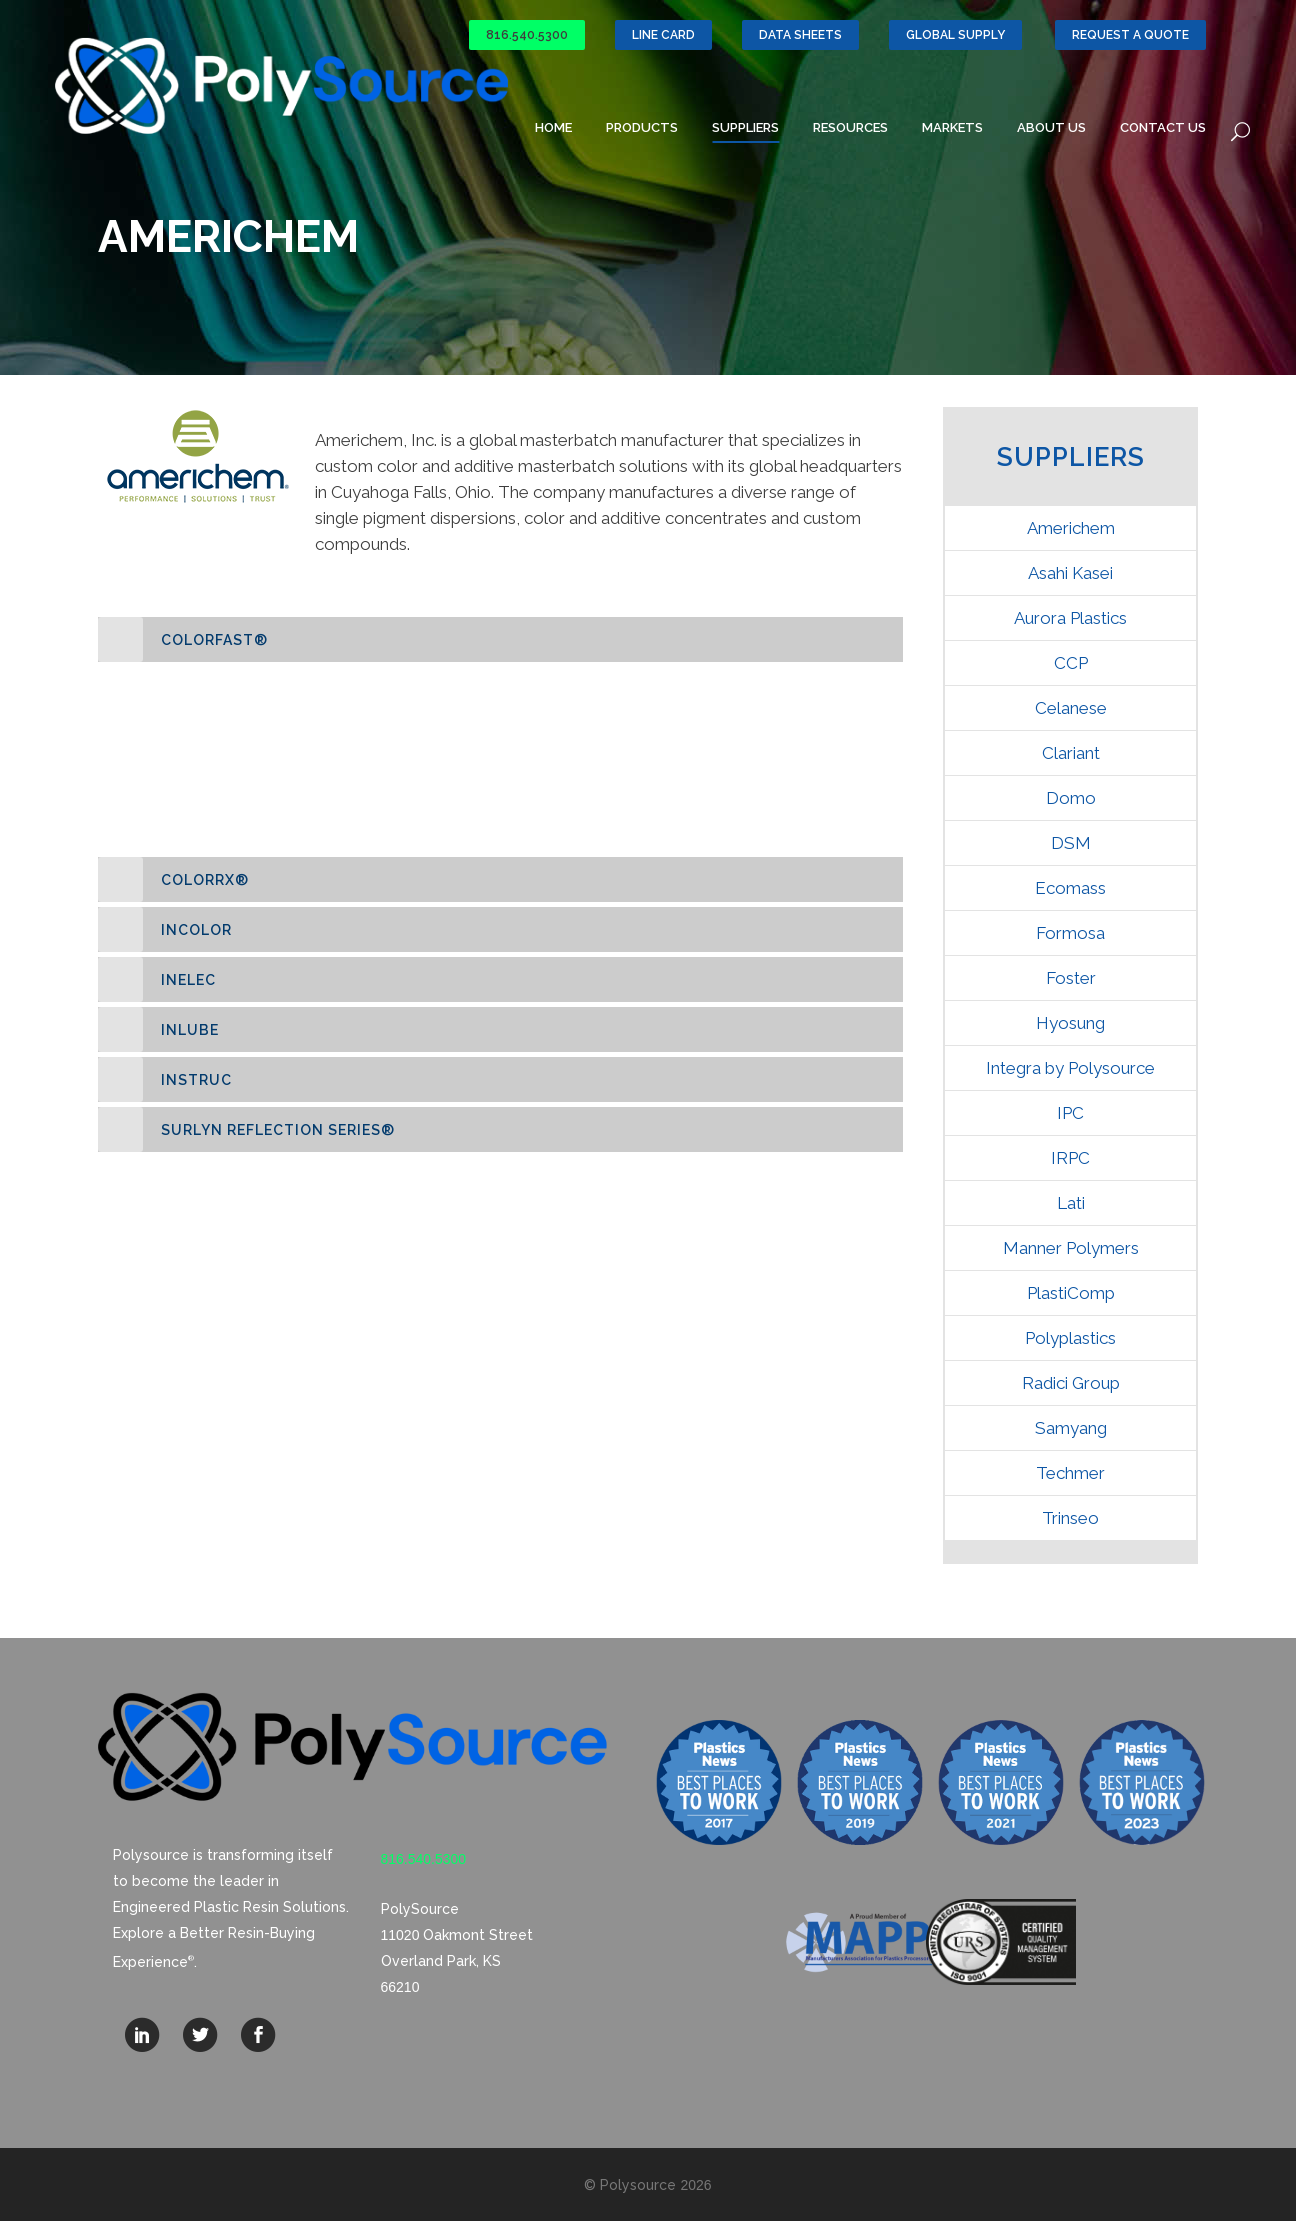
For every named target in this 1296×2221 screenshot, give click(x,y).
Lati (1071, 1203)
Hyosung (1070, 1023)
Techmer (1070, 1473)
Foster (1071, 978)
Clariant (1071, 753)
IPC (1070, 1113)
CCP (1071, 663)
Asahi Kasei (1070, 573)
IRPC (1070, 1158)
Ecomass (1070, 888)
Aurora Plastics (1070, 618)
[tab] (500, 639)
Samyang (1071, 1428)
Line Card (663, 35)
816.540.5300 (527, 35)
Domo (1071, 798)
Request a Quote (1130, 35)
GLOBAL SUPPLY (955, 35)
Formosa (1070, 933)
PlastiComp (1071, 1293)
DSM (1071, 843)
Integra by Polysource (1070, 1068)
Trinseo (1070, 1518)
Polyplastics (1070, 1338)
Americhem (1071, 528)
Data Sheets (800, 35)
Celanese (1071, 708)
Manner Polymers (1071, 1248)
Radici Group (1071, 1383)
